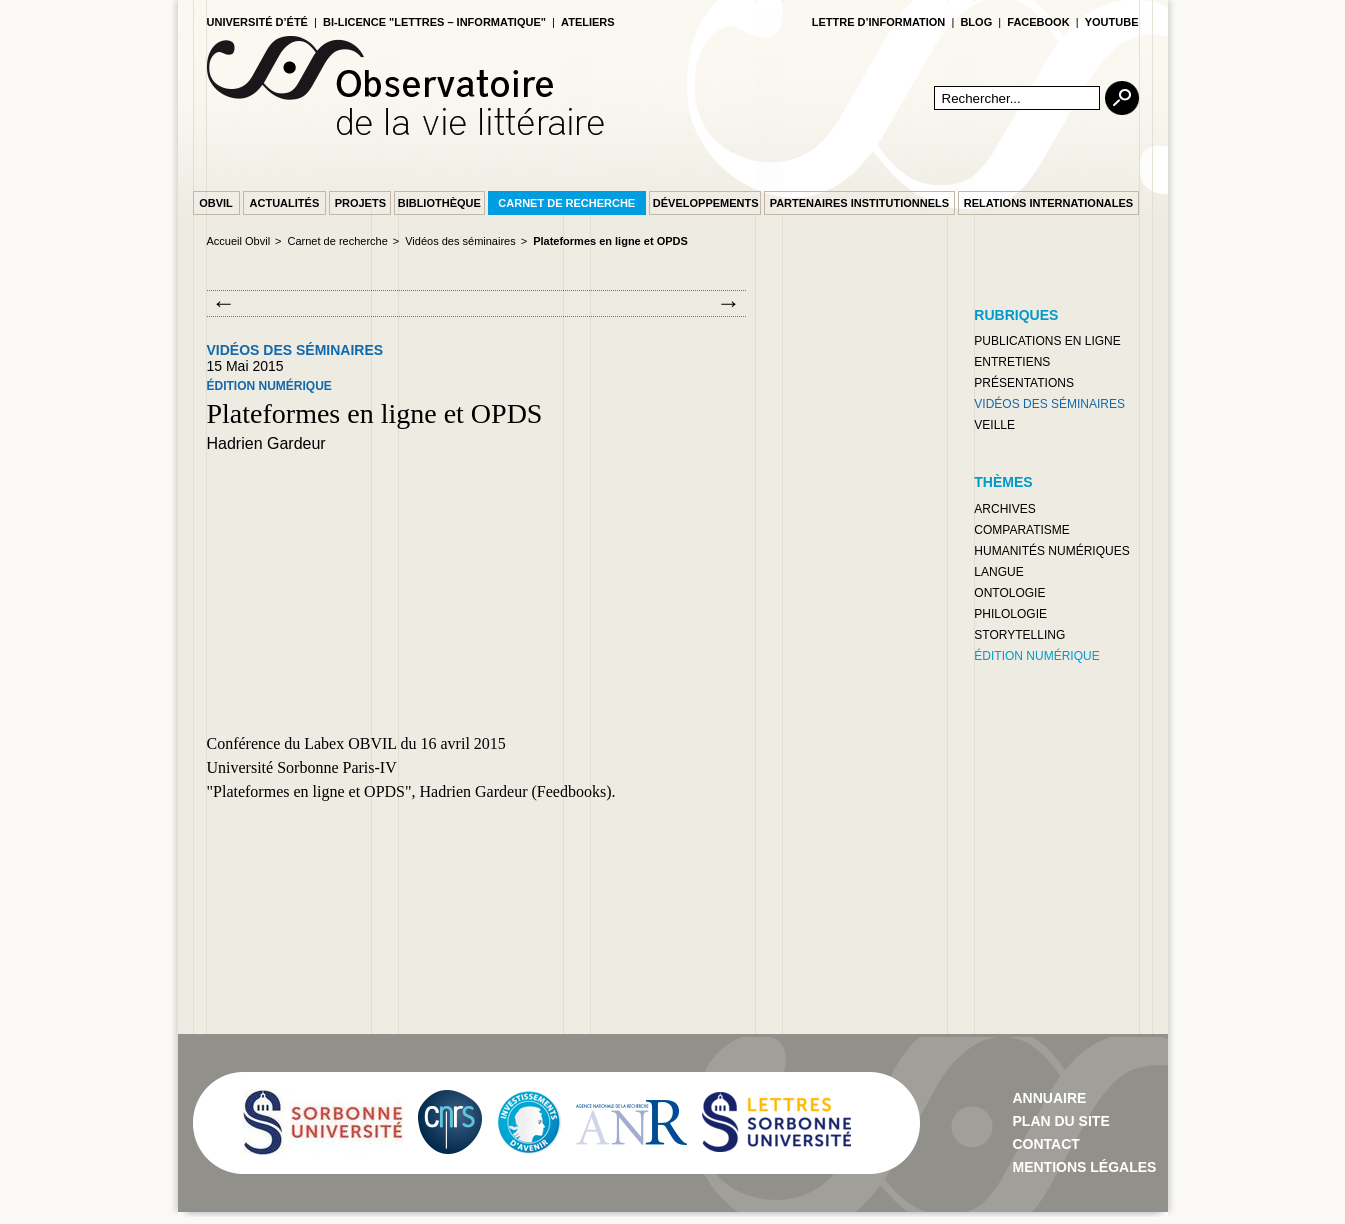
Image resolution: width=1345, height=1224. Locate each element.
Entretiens (1012, 362)
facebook (1038, 22)
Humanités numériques (1051, 551)
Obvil (216, 203)
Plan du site (1061, 1121)
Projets (360, 203)
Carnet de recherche (566, 203)
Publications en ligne (1047, 341)
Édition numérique (269, 386)
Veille (994, 425)
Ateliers (588, 22)
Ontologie (1009, 593)
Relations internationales (1048, 203)
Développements (706, 203)
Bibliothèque (439, 203)
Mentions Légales (1085, 1167)
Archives (1004, 509)
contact (1046, 1144)
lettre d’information (879, 22)
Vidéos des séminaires (460, 241)
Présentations (1024, 383)
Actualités (285, 203)
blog (976, 22)
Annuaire (1050, 1098)
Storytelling (1019, 635)
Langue (998, 572)
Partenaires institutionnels (859, 203)
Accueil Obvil (239, 241)
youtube (1112, 22)
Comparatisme (1022, 530)
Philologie (1010, 614)
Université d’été (257, 22)
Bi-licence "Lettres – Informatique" (434, 22)
